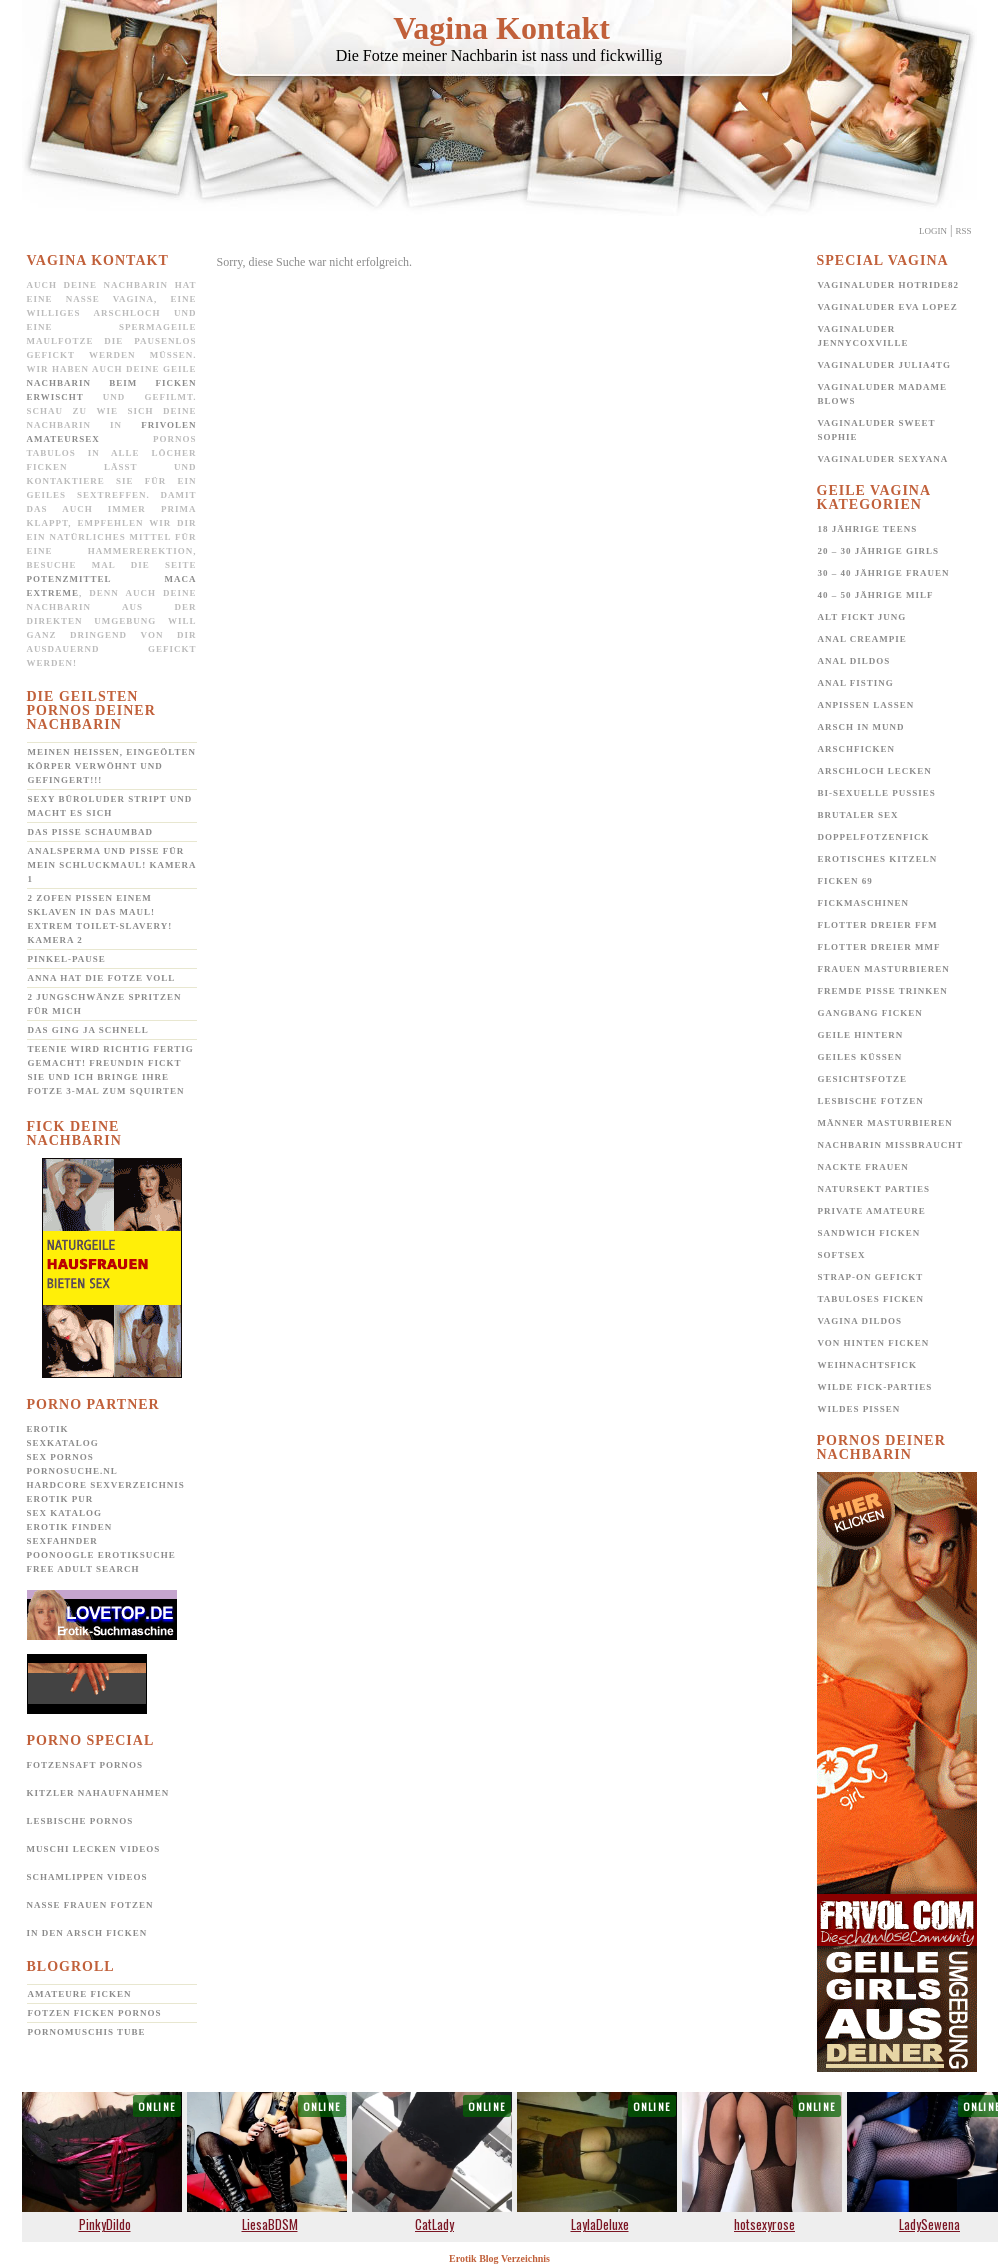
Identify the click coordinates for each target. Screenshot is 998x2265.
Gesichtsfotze (863, 1079)
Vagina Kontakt (501, 28)
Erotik (48, 1429)
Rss (963, 231)
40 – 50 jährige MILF (876, 595)
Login (933, 231)
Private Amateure (872, 1211)
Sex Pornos (60, 1457)
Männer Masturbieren (885, 1123)
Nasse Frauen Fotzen (90, 1905)
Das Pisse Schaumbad (91, 832)
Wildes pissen (859, 1409)
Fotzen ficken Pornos (95, 2013)
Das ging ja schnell (88, 1030)
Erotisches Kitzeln (878, 859)
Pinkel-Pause (67, 959)
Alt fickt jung (862, 617)
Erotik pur (60, 1499)
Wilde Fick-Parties (875, 1387)
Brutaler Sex (858, 815)
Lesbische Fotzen (871, 1101)
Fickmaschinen (864, 903)
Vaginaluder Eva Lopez (888, 307)
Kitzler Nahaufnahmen (98, 1793)
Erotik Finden (70, 1527)
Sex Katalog (64, 1513)
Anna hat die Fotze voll (102, 978)
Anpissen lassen (866, 705)
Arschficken (857, 749)
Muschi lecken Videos (94, 1849)
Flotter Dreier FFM (878, 925)
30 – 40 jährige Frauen (884, 573)
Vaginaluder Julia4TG (885, 365)
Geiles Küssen (860, 1057)
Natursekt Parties (874, 1189)
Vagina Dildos (860, 1321)
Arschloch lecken (875, 771)
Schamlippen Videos (87, 1877)
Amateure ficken (80, 1994)
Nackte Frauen (863, 1167)
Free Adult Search (83, 1569)
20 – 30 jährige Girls (879, 551)
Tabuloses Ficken (871, 1299)
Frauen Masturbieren (884, 969)
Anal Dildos (854, 661)
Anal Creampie (862, 639)
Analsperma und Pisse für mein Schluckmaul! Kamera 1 (112, 865)
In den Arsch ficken (87, 1933)
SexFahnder (62, 1541)
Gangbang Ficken (870, 1013)
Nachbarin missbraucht (891, 1145)
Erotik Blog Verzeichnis (499, 2258)
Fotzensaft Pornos (85, 1765)
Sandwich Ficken (869, 1233)
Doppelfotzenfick (874, 837)
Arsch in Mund (861, 727)
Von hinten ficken (874, 1343)
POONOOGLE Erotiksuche (101, 1555)
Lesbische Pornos (80, 1821)
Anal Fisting (856, 683)
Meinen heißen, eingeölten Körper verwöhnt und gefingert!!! (112, 766)
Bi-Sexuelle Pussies (877, 793)
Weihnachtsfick (868, 1365)
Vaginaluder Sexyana (883, 459)
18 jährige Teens (868, 529)
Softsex (842, 1255)
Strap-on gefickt (871, 1277)
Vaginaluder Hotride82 (889, 285)
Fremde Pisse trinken (883, 991)
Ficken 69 (845, 881)
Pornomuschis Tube (87, 2032)
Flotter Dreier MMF (879, 947)
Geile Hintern (861, 1035)
